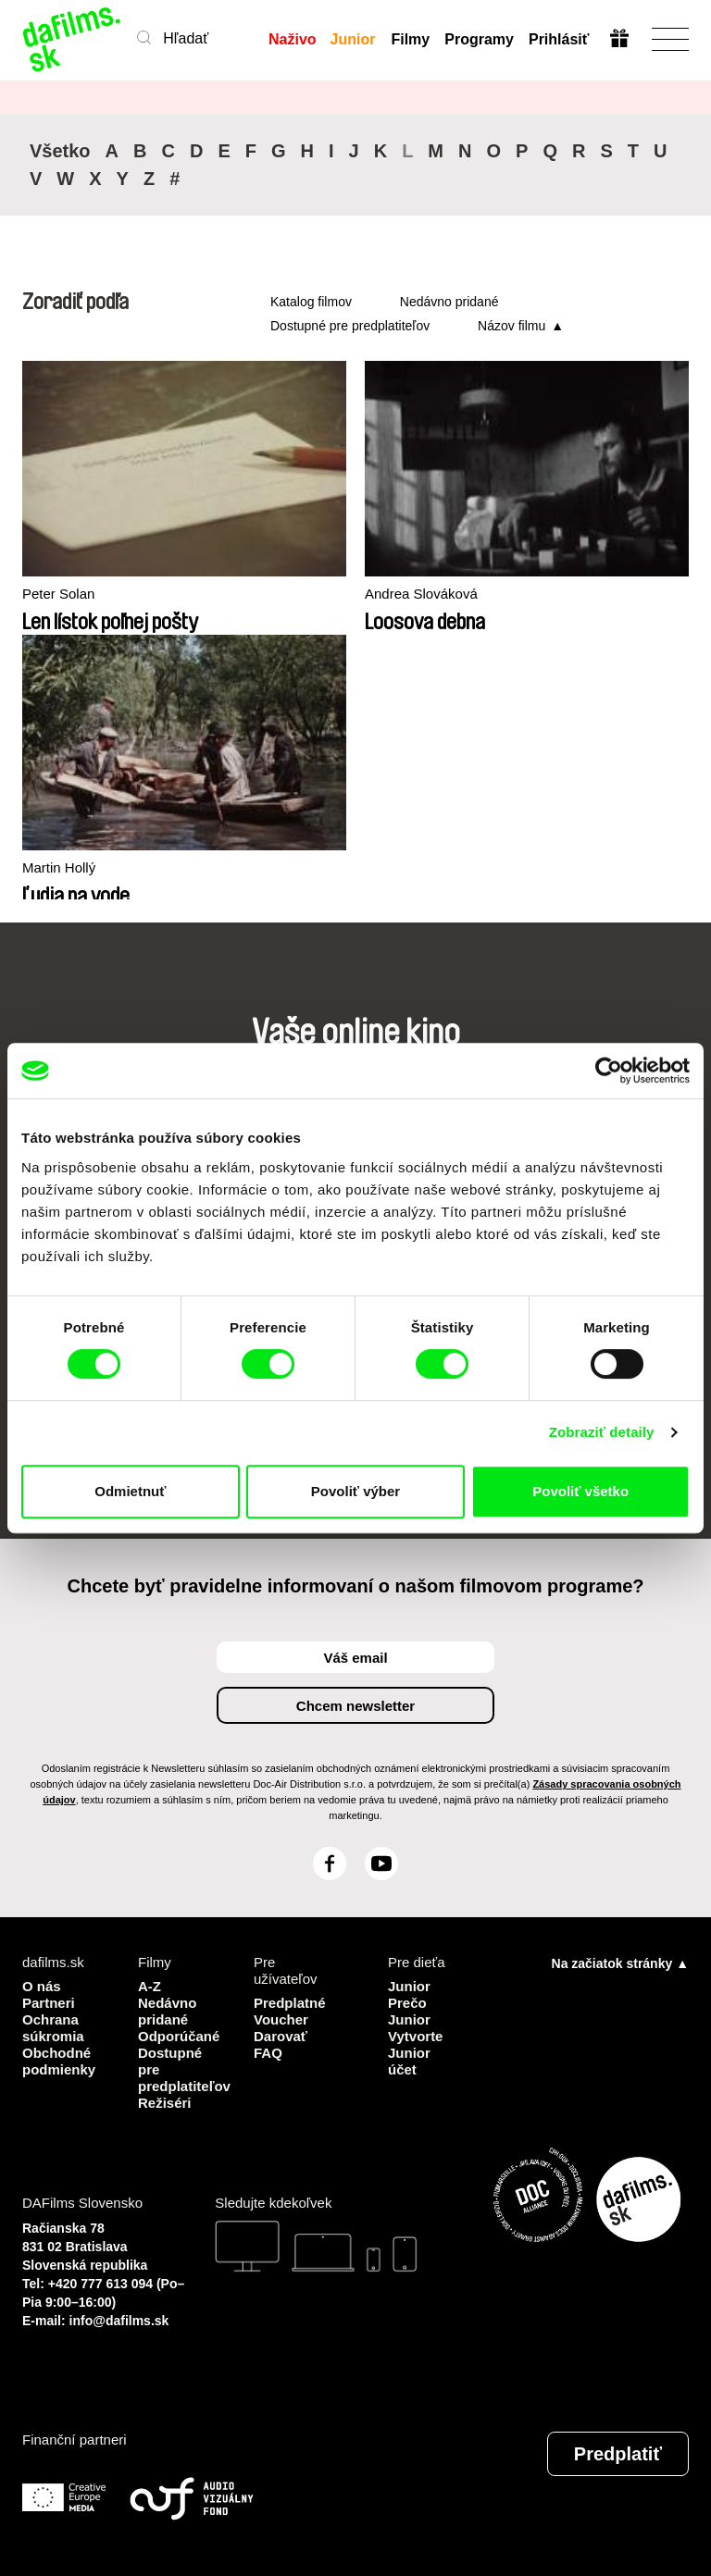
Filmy (410, 39)
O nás (41, 1986)
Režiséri (165, 2103)
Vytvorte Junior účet (415, 2052)
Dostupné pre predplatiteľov (350, 325)
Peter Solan (58, 593)
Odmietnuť (130, 1491)
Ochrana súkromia (53, 2028)
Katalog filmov (311, 301)
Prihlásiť (559, 39)
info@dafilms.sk (119, 2320)
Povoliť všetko (580, 1491)
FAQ (268, 2053)
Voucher (281, 2019)
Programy (479, 39)
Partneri (48, 2003)
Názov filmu (511, 325)
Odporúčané (178, 2036)
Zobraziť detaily (602, 1432)
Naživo (292, 39)
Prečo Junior (409, 2011)
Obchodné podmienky (58, 2061)
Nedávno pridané (449, 301)
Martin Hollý (58, 867)
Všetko (60, 151)
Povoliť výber (355, 1491)
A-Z (149, 1986)
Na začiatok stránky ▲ (620, 1963)
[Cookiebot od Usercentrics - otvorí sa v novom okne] (609, 1070)
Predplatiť (618, 2454)
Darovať (280, 2036)
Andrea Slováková (421, 593)
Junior (353, 39)
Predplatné (290, 2003)
